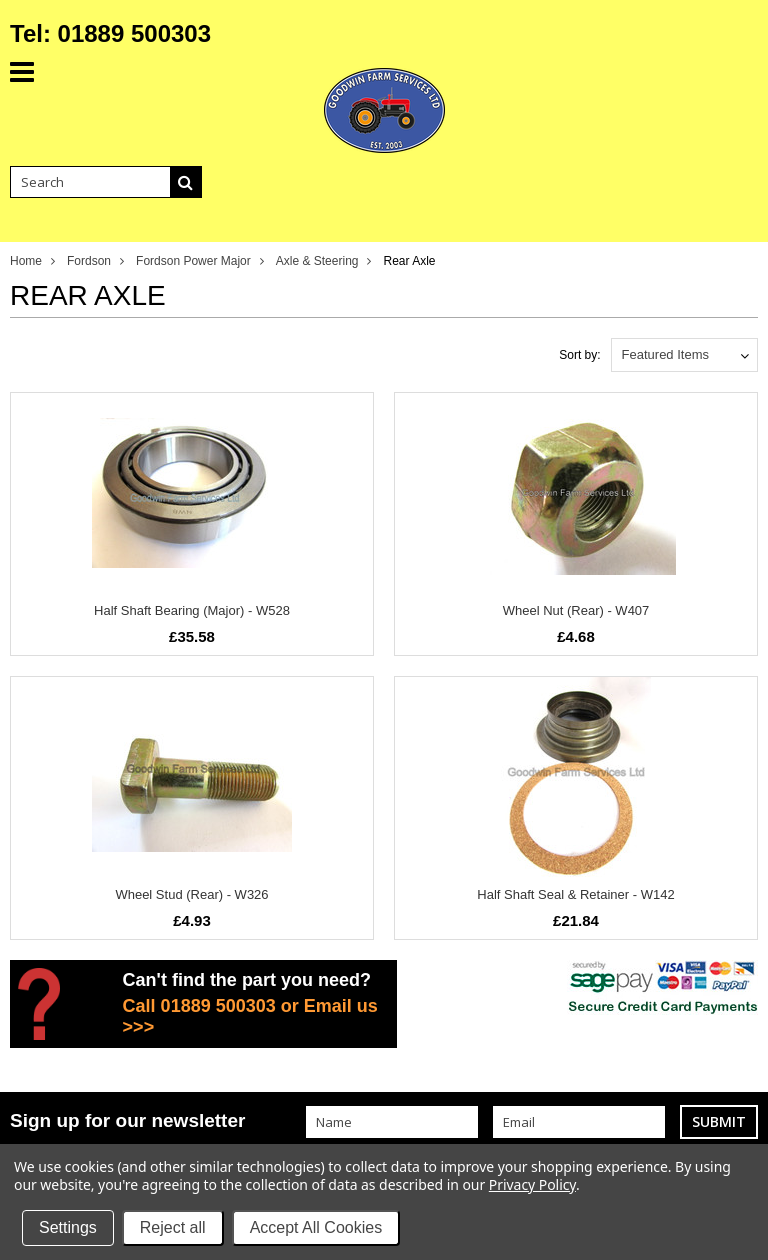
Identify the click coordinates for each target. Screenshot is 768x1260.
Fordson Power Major (193, 261)
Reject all (173, 1227)
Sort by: (579, 355)
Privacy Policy (532, 1184)
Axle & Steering (317, 261)
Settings (68, 1227)
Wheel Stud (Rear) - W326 (191, 894)
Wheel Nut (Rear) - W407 (576, 610)
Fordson (89, 261)
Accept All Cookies (316, 1227)
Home (26, 261)
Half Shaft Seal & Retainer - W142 (575, 894)
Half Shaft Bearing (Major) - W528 (192, 610)
